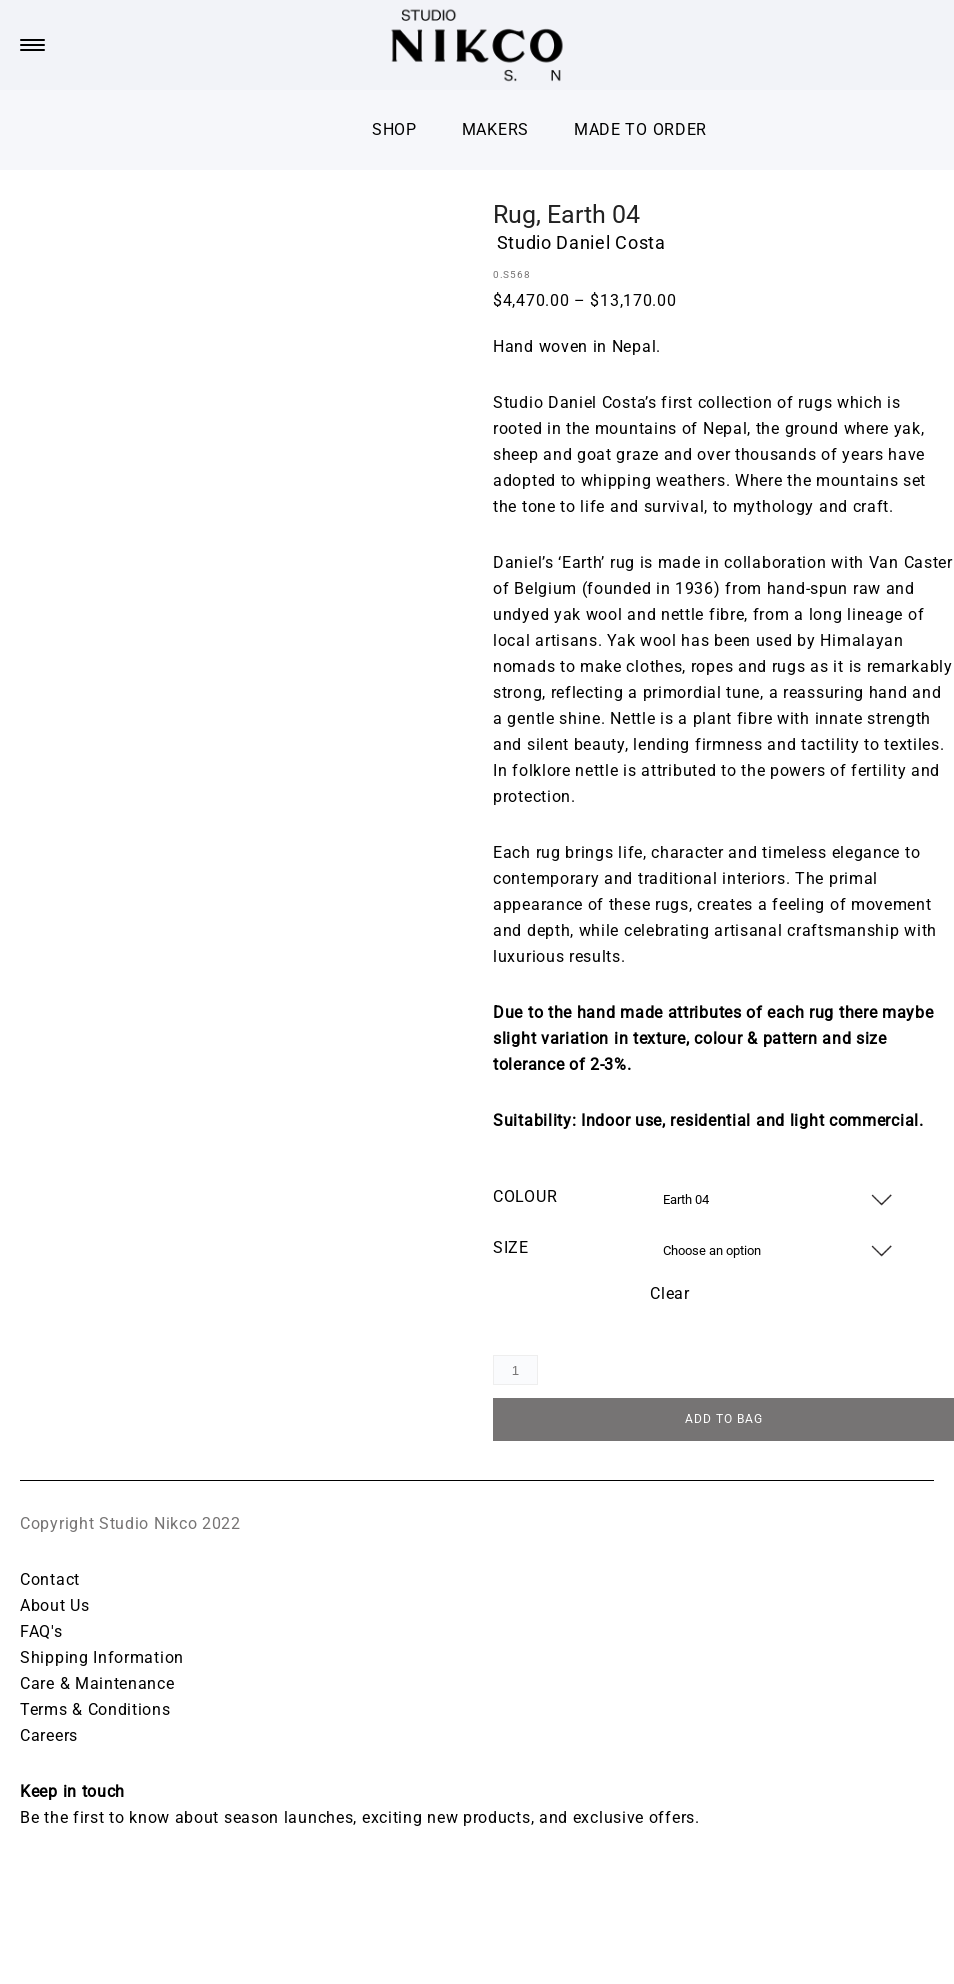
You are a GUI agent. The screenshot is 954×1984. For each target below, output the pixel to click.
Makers (495, 129)
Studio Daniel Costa (581, 242)
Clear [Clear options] (670, 1293)
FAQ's (41, 1633)
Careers (49, 1737)
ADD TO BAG (724, 1421)
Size (511, 1247)
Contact (50, 1581)
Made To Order (640, 129)
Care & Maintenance (97, 1685)
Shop (394, 129)
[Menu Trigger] (32, 45)
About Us (55, 1607)
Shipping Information (102, 1659)
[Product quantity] (515, 1370)
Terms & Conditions (95, 1711)
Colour (525, 1196)
